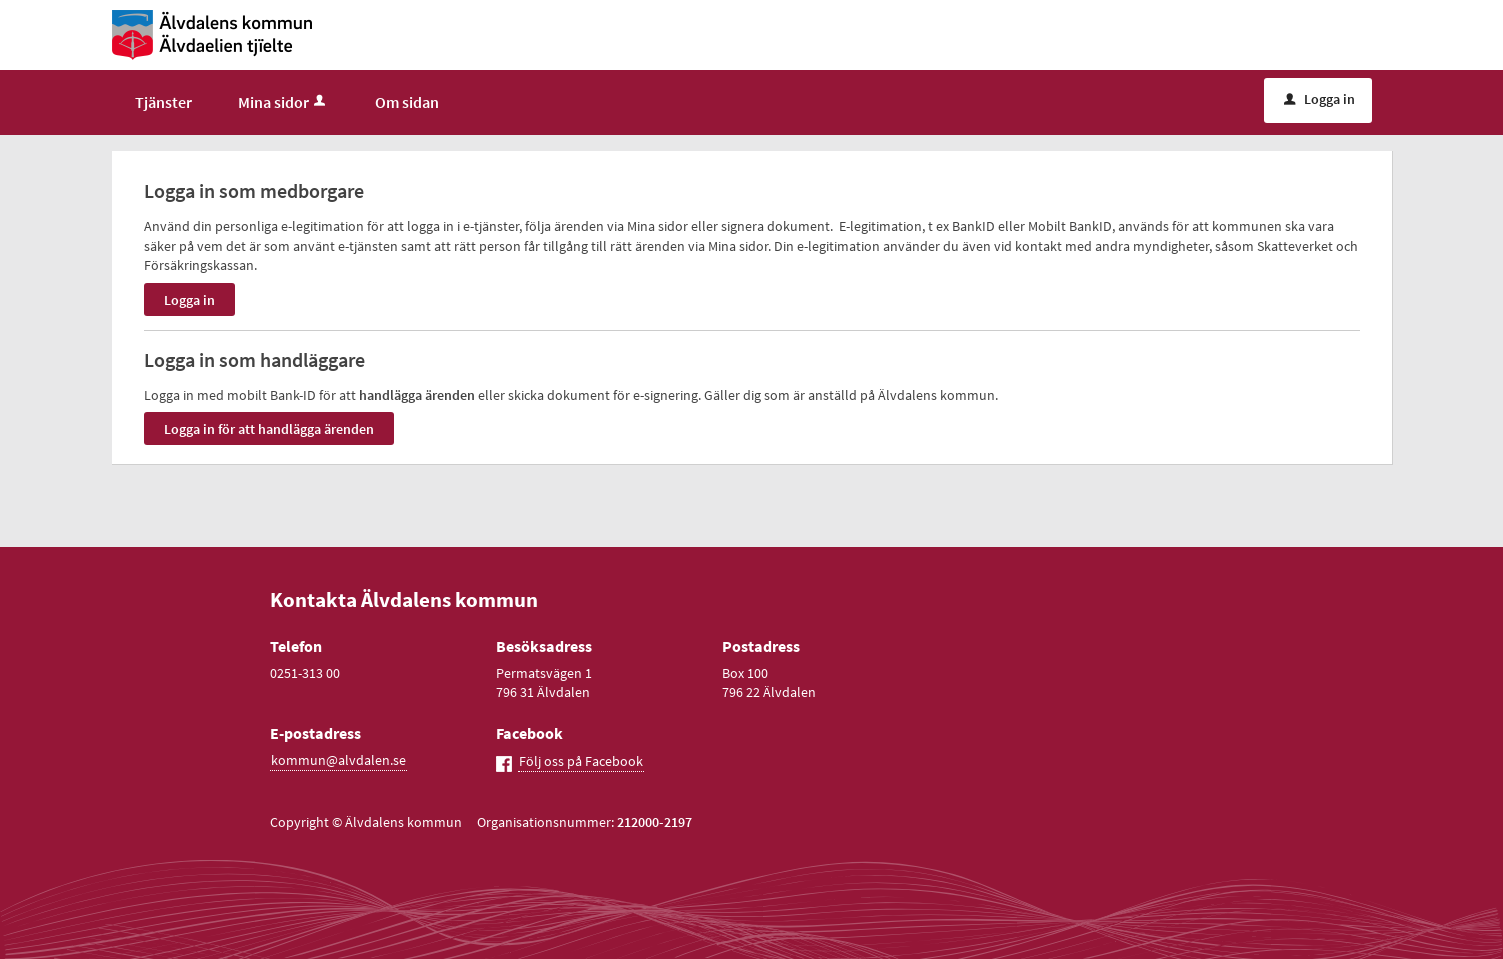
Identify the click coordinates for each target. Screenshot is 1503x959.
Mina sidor (283, 102)
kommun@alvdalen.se (338, 760)
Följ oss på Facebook (581, 761)
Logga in (1319, 99)
